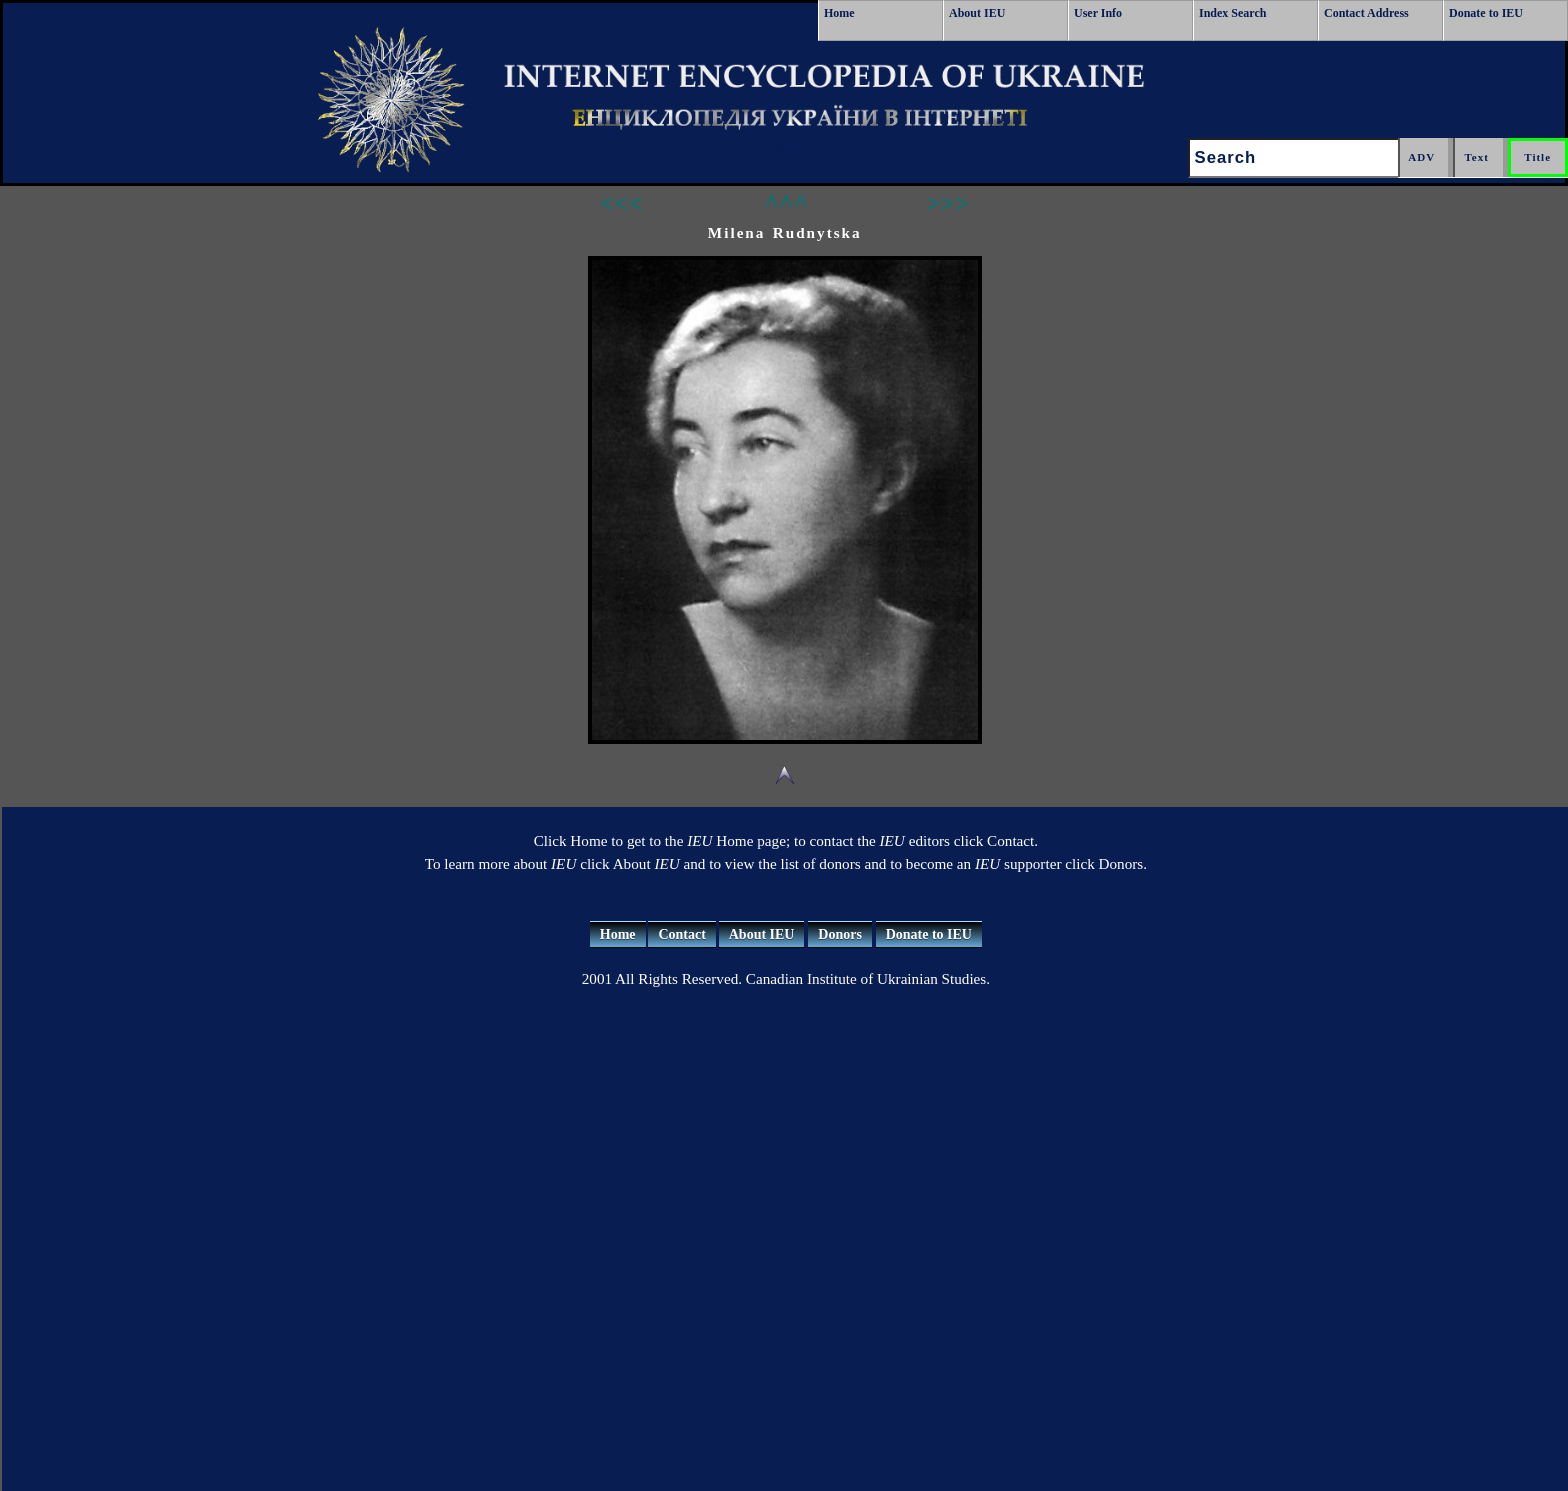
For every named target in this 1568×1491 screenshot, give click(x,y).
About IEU (977, 13)
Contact (681, 934)
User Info (1098, 13)
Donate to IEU (1486, 13)
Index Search (1232, 13)
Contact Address (1366, 13)
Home (839, 13)
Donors (840, 934)
